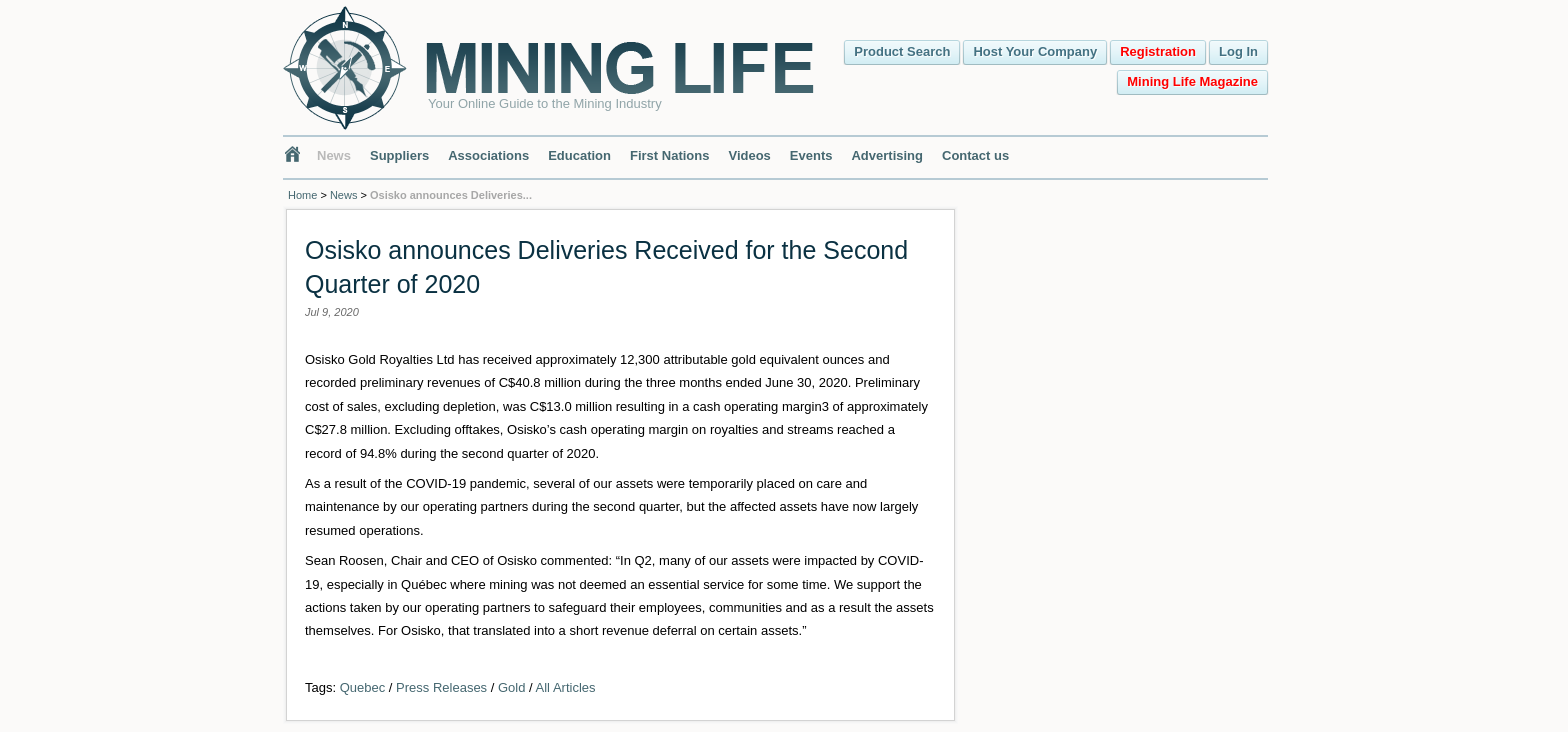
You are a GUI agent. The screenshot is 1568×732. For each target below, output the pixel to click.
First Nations (669, 155)
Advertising (887, 155)
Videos (749, 155)
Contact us (975, 155)
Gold (511, 687)
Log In (1238, 51)
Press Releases (441, 687)
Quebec (363, 687)
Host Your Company (1035, 51)
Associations (488, 155)
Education (579, 155)
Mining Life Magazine (1192, 81)
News (334, 155)
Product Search (902, 51)
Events (811, 155)
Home (302, 195)
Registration (1158, 51)
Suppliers (399, 155)
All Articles (566, 687)
